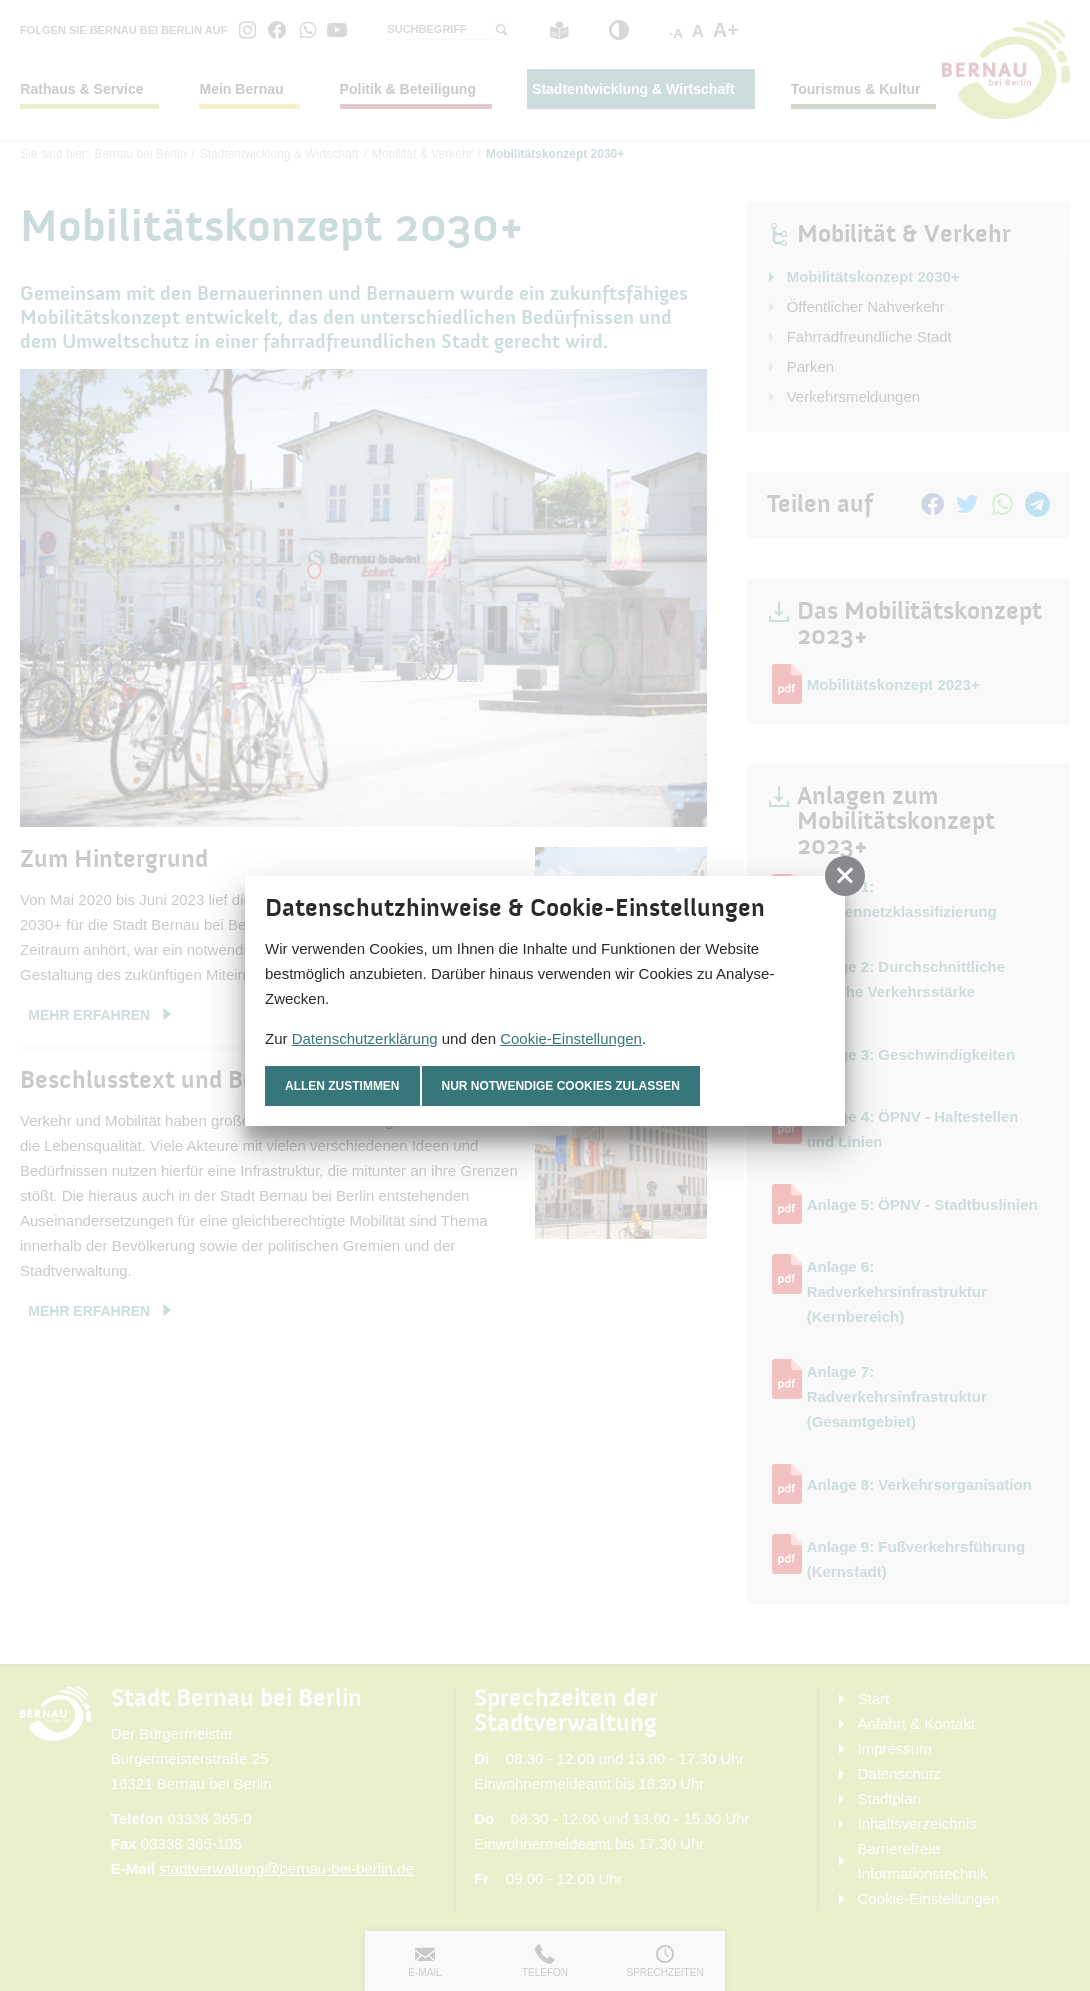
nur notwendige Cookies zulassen (561, 1086)
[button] (845, 876)
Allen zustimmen (342, 1086)
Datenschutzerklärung (365, 1038)
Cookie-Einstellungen (571, 1038)
